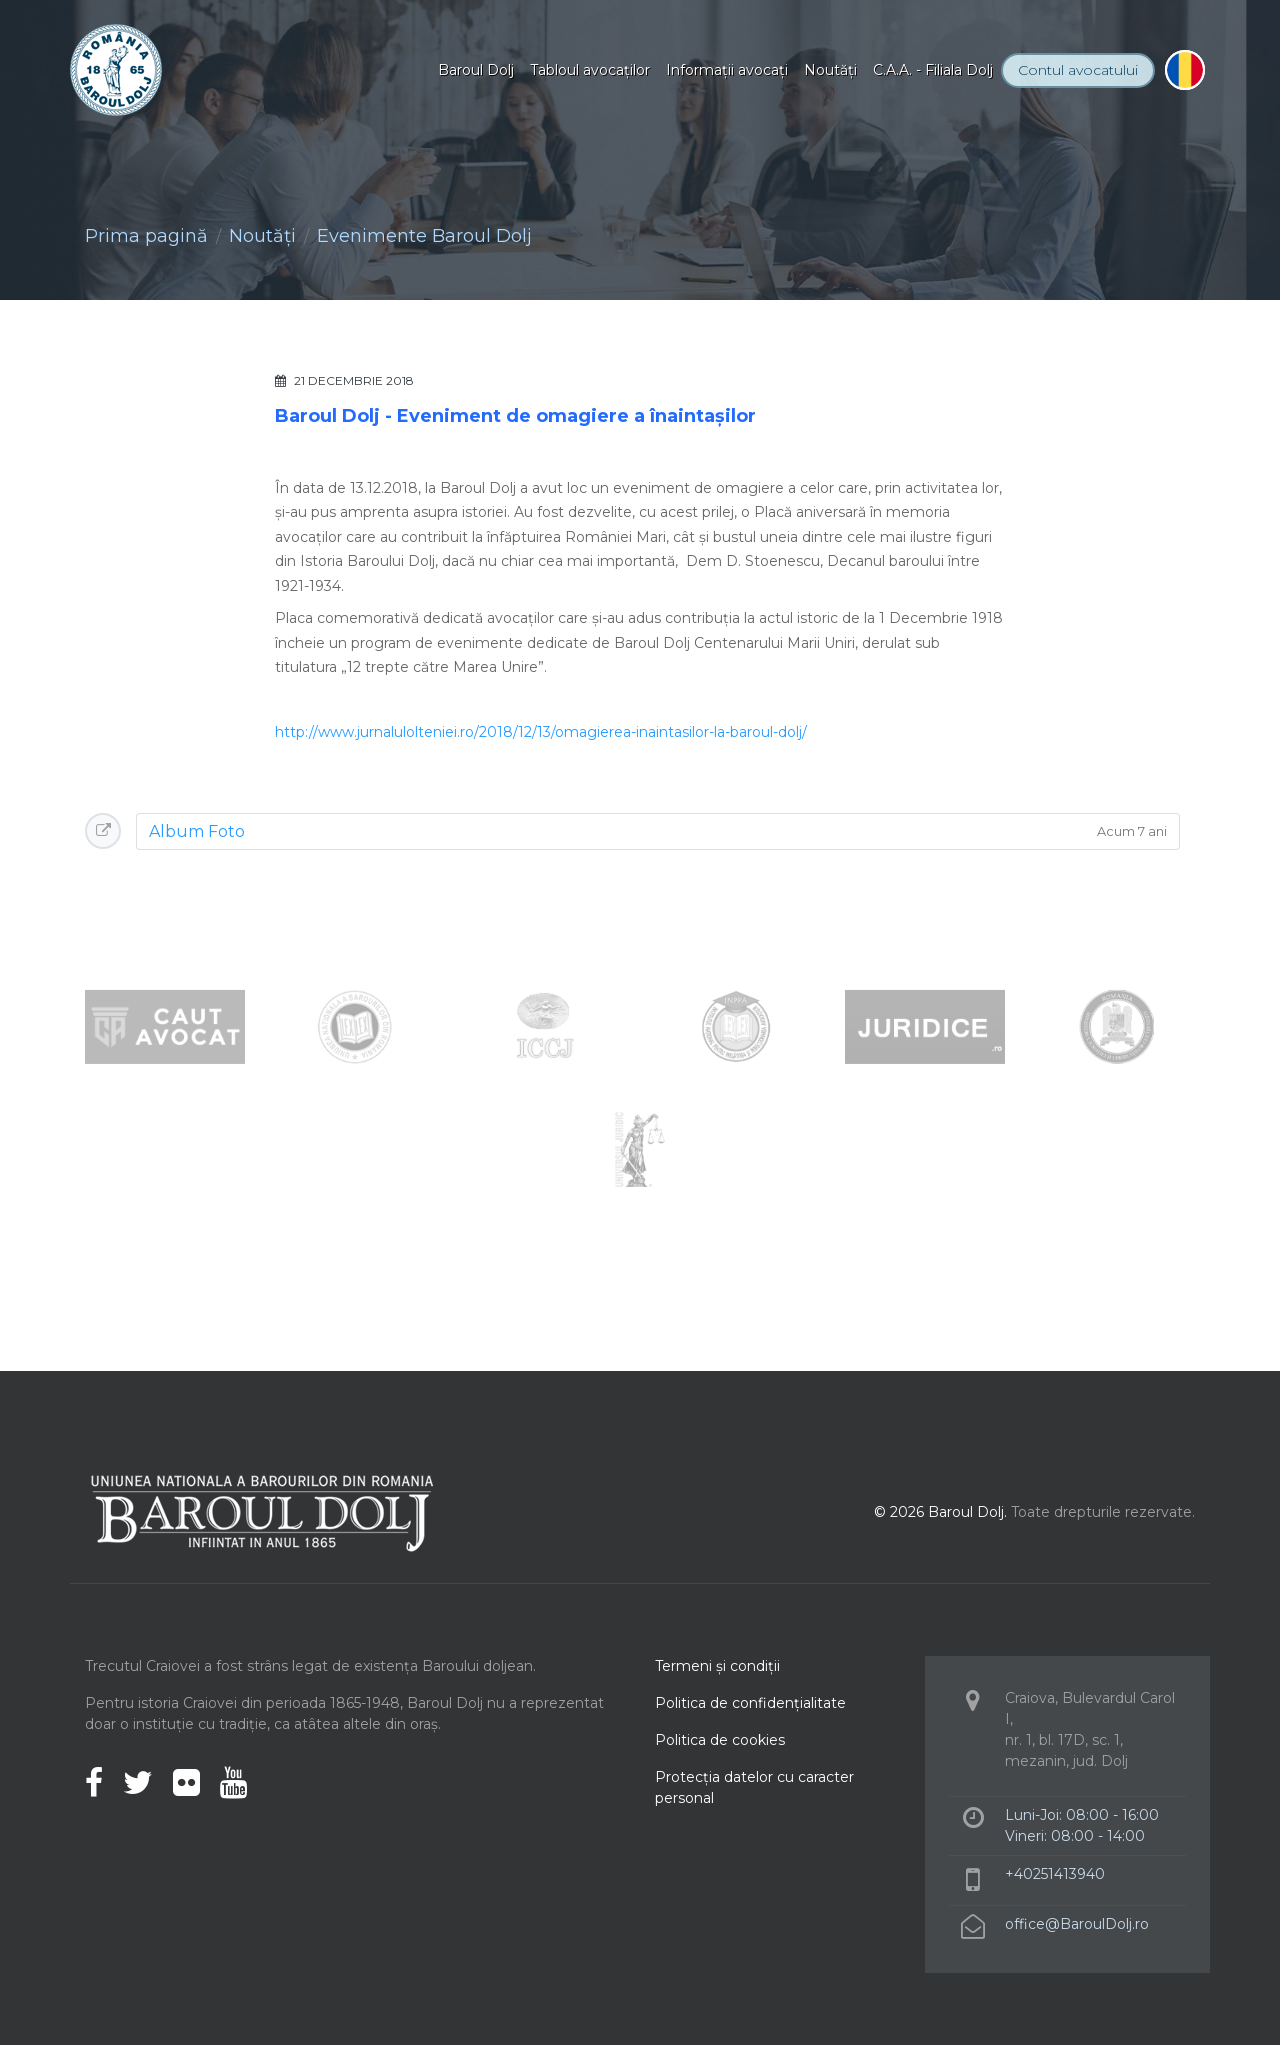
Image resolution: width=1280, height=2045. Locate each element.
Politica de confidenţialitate (750, 1703)
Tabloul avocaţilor (590, 70)
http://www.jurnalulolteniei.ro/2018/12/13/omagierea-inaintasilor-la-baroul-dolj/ (541, 732)
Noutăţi (830, 70)
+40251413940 (1055, 1874)
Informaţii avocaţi (727, 70)
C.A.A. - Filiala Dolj (933, 70)
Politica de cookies (720, 1740)
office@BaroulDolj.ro (1077, 1924)
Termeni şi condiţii (717, 1666)
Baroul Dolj (476, 70)
